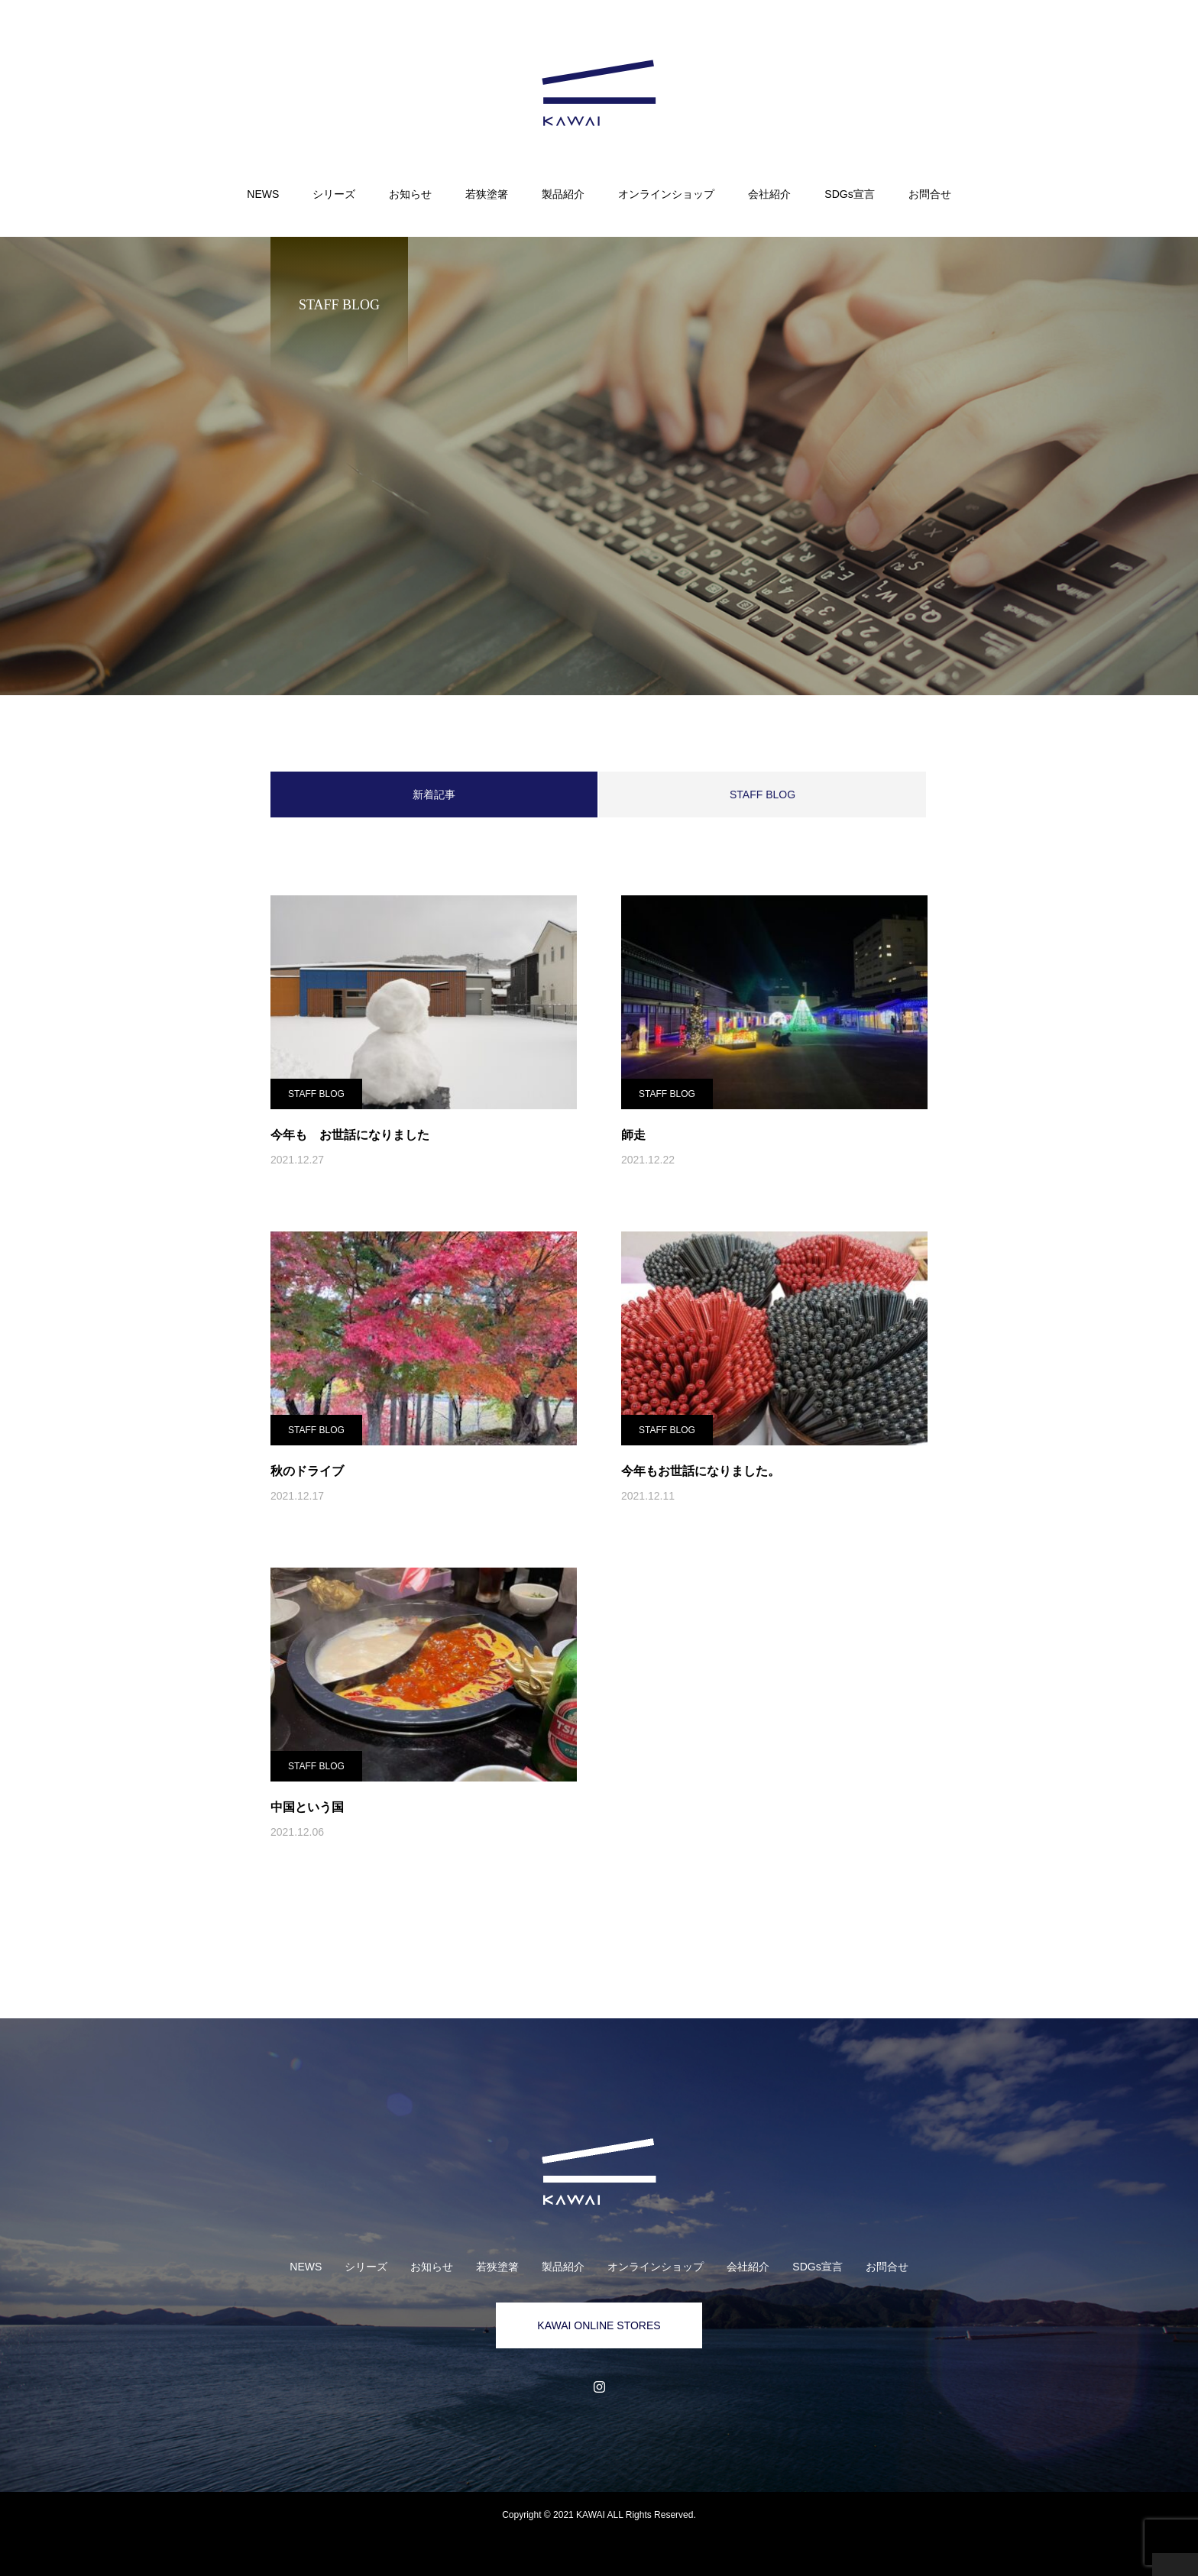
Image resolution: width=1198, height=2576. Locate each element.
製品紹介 (563, 194)
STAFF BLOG (762, 794)
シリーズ (333, 194)
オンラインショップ (666, 194)
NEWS (263, 194)
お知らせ (410, 194)
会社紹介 (769, 194)
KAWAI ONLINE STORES (598, 2325)
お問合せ (929, 194)
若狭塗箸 (486, 194)
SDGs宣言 (849, 194)
